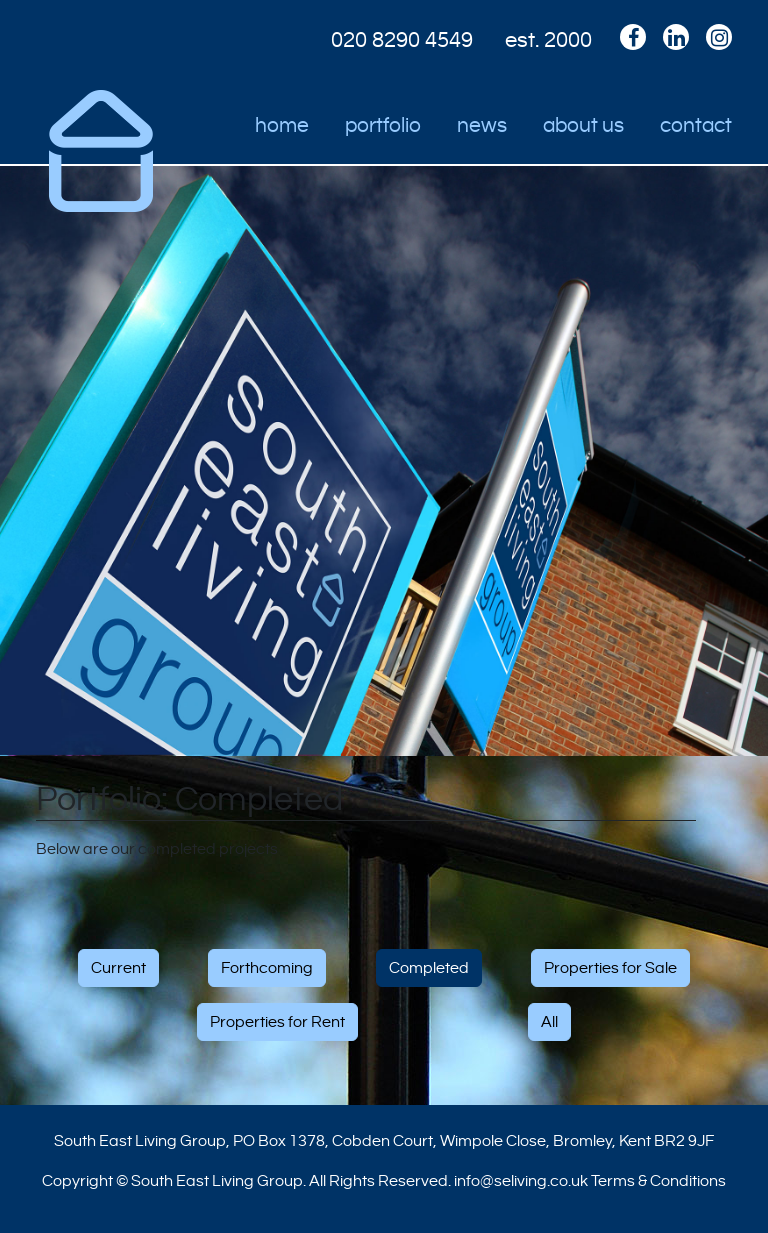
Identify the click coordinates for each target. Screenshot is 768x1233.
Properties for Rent (277, 1022)
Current (118, 968)
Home (282, 125)
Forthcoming (267, 968)
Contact (696, 125)
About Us (583, 125)
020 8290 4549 (402, 40)
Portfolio (383, 125)
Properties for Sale (610, 968)
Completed (429, 968)
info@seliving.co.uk (521, 1181)
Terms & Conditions (658, 1181)
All (549, 1022)
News (482, 125)
